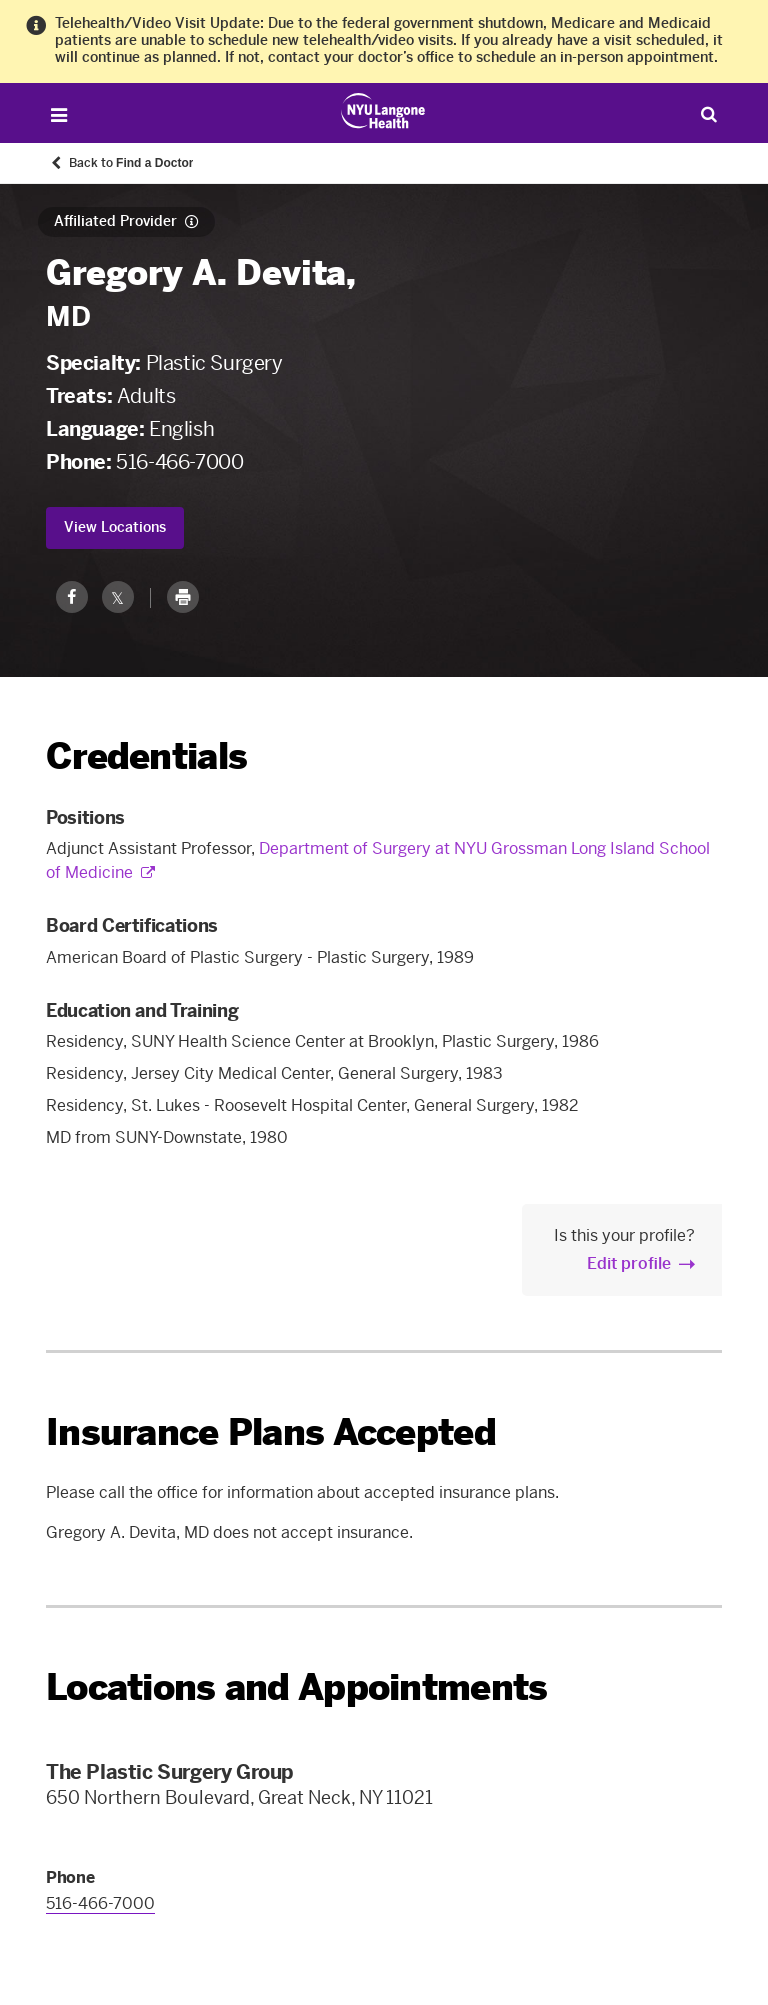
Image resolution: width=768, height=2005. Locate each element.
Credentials (146, 756)
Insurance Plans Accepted (271, 1432)
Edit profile (629, 1263)
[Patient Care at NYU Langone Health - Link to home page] (383, 111)
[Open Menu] (58, 115)
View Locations (115, 527)
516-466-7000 (179, 462)
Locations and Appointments (296, 1687)
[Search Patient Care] (709, 113)
